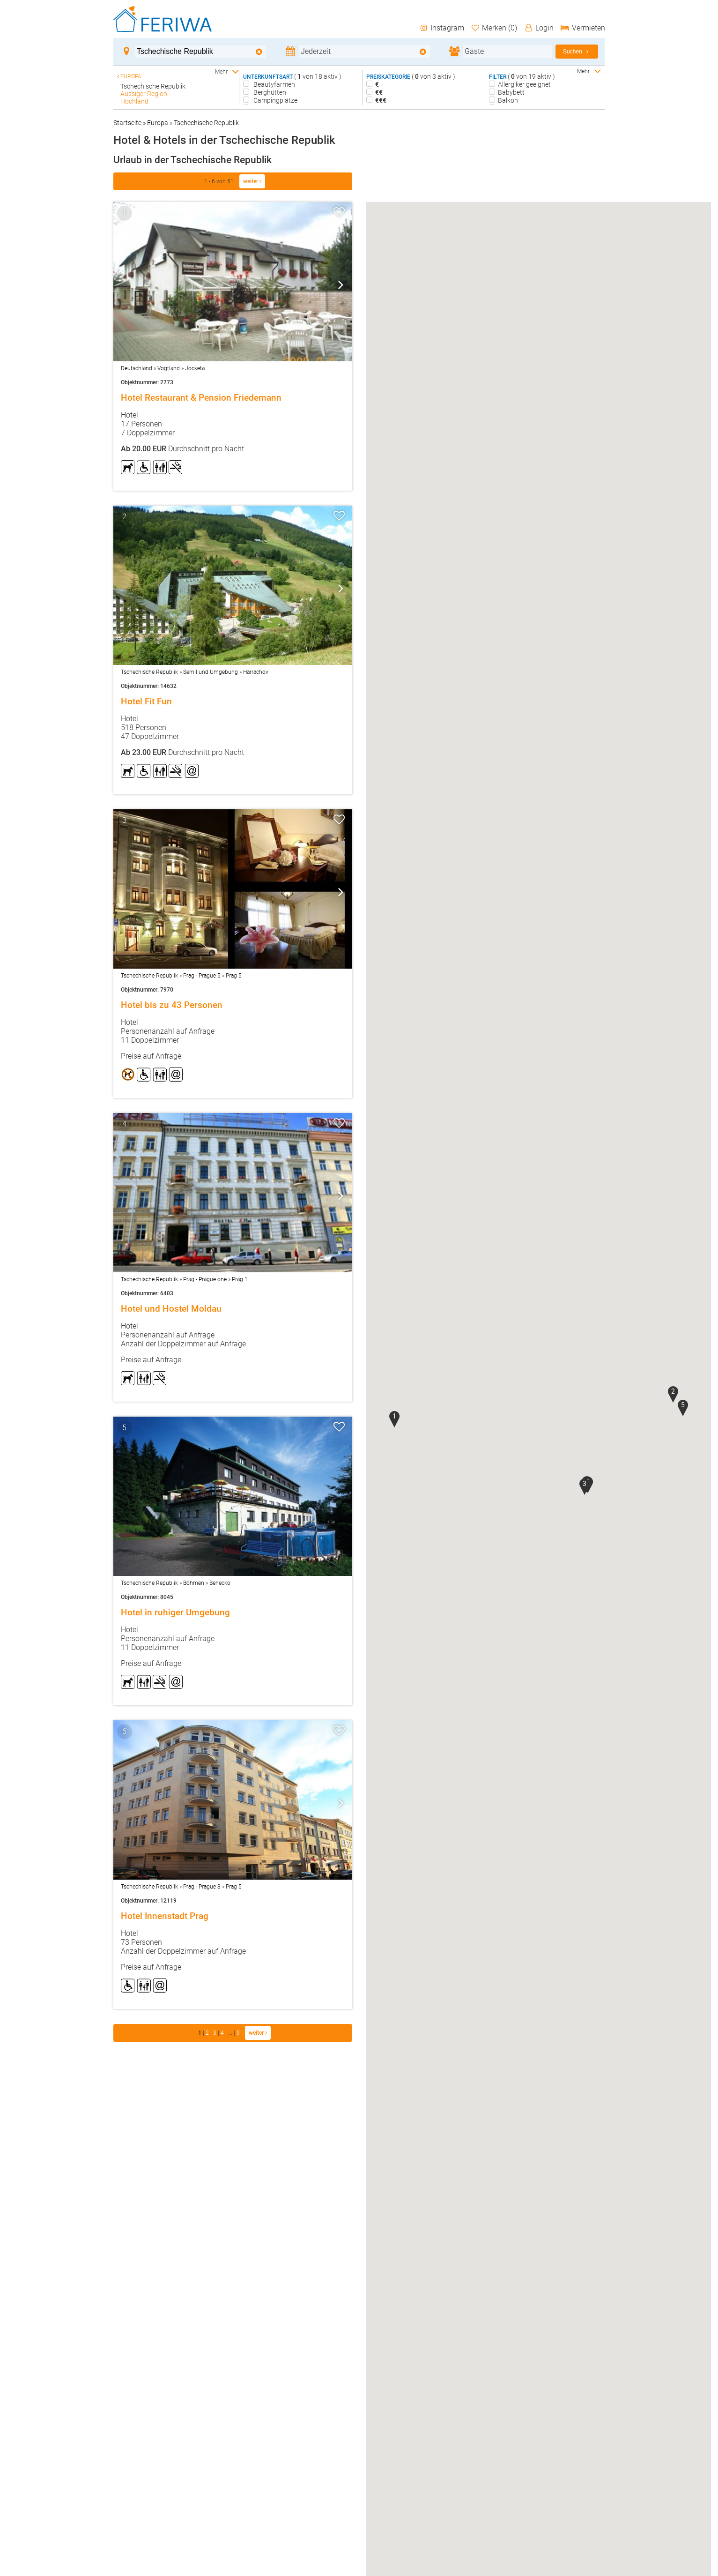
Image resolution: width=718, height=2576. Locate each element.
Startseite (127, 123)
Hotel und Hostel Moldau (171, 1309)
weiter (252, 181)
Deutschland (136, 368)
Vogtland (168, 368)
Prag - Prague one (205, 1279)
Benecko (219, 1583)
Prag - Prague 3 (202, 1886)
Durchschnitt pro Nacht (182, 448)
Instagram (441, 27)
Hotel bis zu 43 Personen (171, 1005)
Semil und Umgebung (210, 672)
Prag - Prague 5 (202, 975)
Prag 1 (240, 1279)
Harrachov (255, 672)
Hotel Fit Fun (146, 701)
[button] (394, 1419)
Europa (157, 123)
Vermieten (582, 27)
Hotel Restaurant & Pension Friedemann (201, 398)
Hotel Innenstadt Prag (164, 1916)
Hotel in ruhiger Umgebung (175, 1612)
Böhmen (193, 1583)
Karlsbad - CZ (139, 108)
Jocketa (195, 368)
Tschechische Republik (206, 123)
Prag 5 (234, 975)
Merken (494, 27)
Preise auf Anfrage (151, 1056)
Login (539, 27)
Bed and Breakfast (280, 108)
